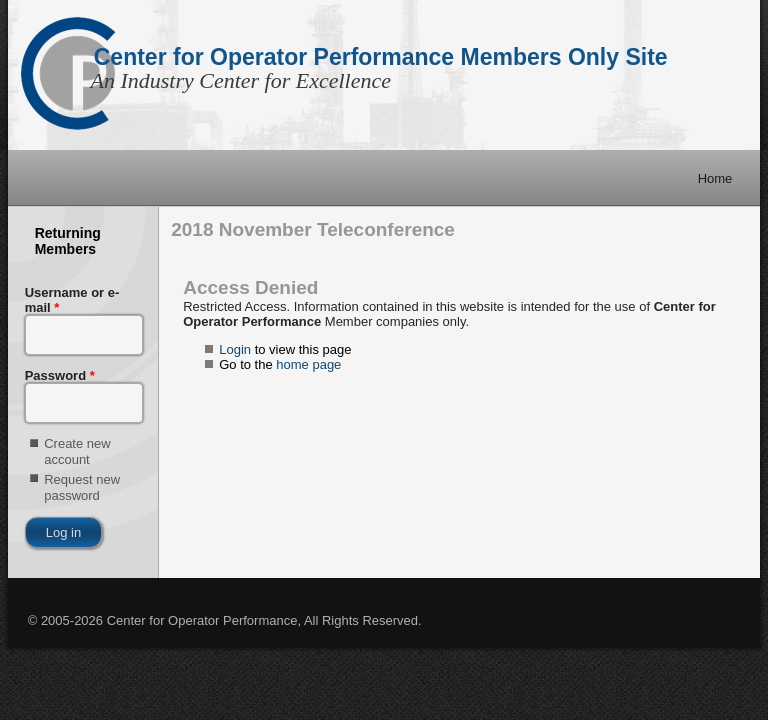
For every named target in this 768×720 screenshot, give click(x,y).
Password (60, 375)
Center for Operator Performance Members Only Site (381, 57)
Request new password (82, 487)
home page (308, 364)
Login (235, 349)
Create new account (77, 451)
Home (715, 178)
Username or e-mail (72, 300)
